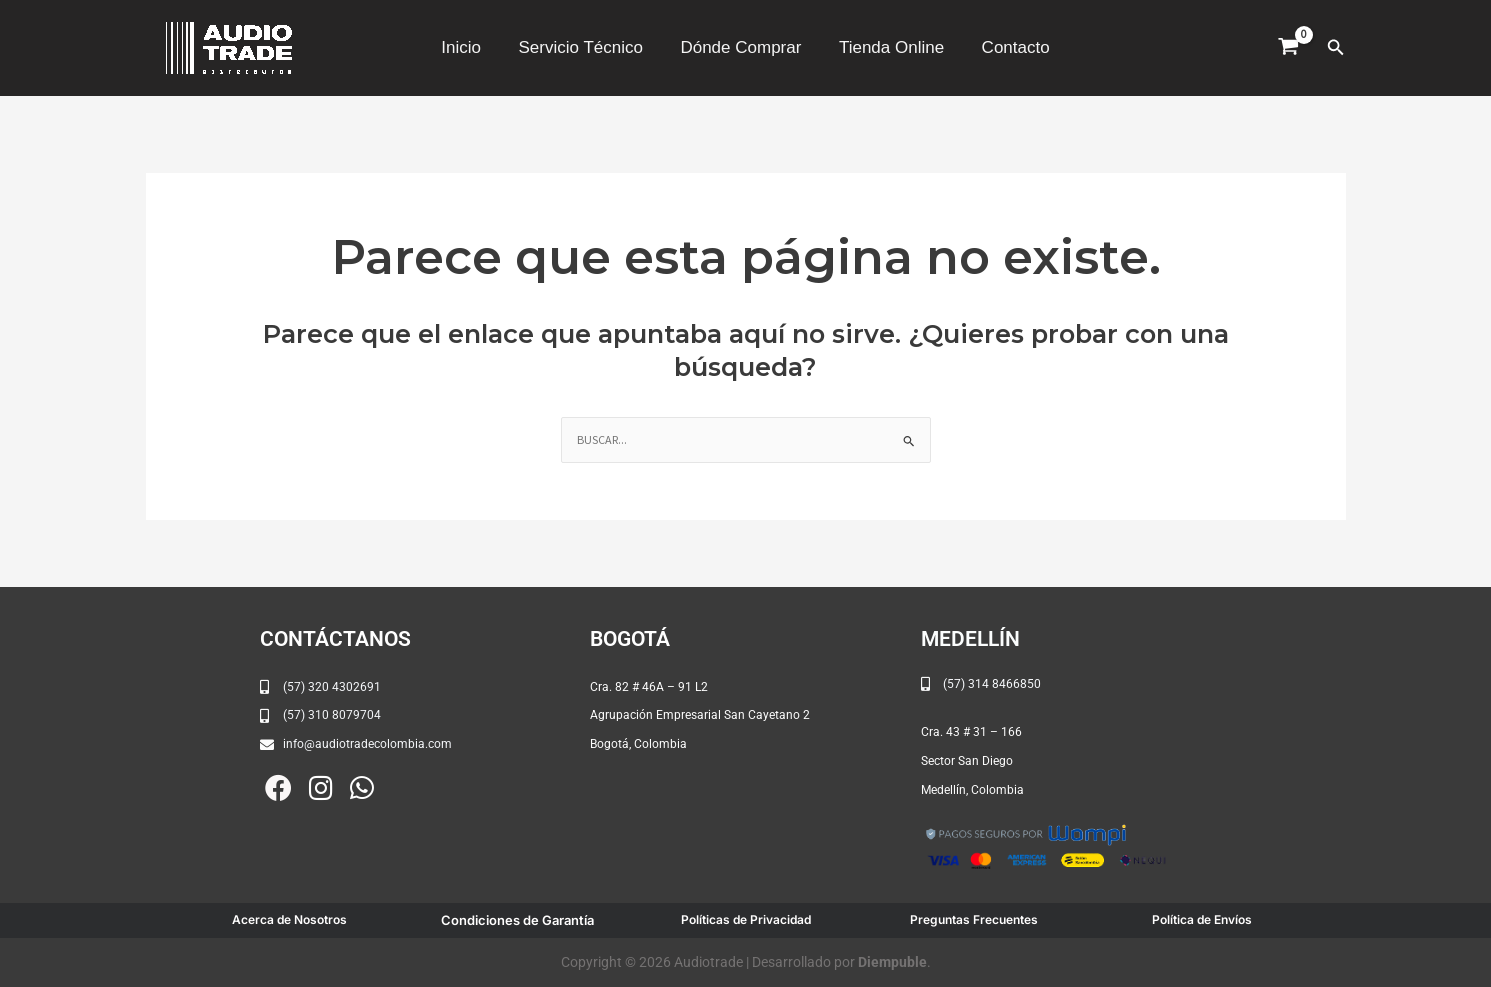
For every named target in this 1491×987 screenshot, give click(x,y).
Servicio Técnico (584, 47)
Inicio (468, 47)
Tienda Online (887, 47)
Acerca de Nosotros (289, 919)
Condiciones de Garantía (517, 920)
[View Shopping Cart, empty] (1288, 48)
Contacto (1009, 47)
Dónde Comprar (740, 47)
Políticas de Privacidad (746, 919)
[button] (1336, 48)
